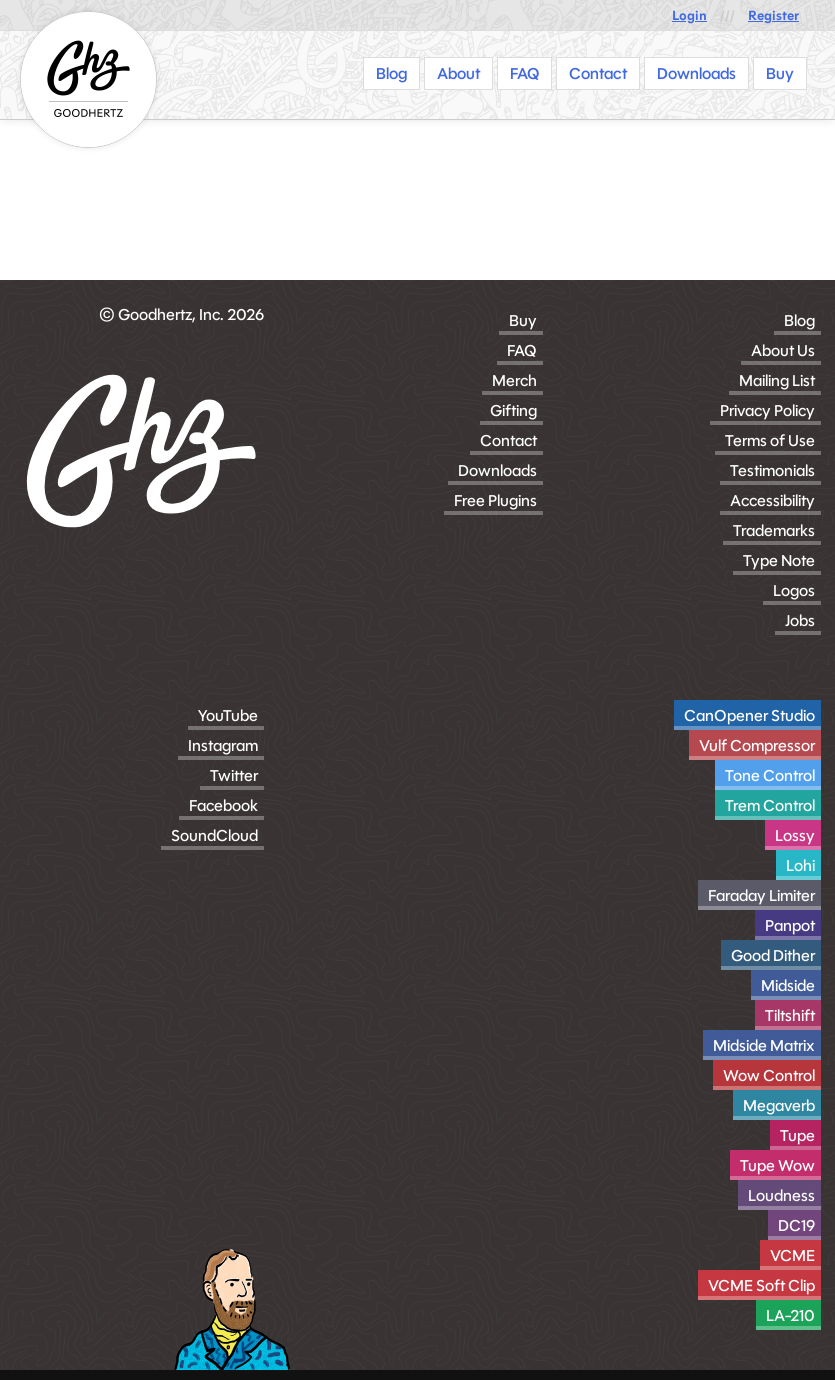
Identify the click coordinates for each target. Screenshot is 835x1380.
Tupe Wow (777, 1165)
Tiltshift (790, 1015)
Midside (788, 985)
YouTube (228, 715)
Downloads (497, 470)
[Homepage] (88, 79)
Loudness (781, 1195)
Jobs (800, 620)
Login (689, 15)
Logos (794, 590)
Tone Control (770, 775)
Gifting (513, 410)
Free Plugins (495, 500)
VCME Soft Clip (761, 1285)
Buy (523, 320)
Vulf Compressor (757, 745)
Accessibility (772, 500)
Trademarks (774, 530)
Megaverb (779, 1105)
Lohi (800, 865)
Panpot (790, 925)
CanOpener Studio (749, 715)
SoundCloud (214, 835)
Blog (799, 320)
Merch (514, 380)
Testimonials (772, 470)
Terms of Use (770, 440)
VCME (792, 1255)
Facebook (223, 805)
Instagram (223, 745)
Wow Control (769, 1075)
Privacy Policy (767, 410)
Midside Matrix (764, 1045)
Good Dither (773, 955)
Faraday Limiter (761, 895)
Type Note (779, 560)
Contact (508, 440)
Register (773, 15)
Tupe (797, 1135)
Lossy (795, 835)
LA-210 (790, 1315)
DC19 (796, 1225)
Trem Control (770, 805)
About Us (783, 350)
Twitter (234, 775)
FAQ (522, 350)
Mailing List (777, 380)
